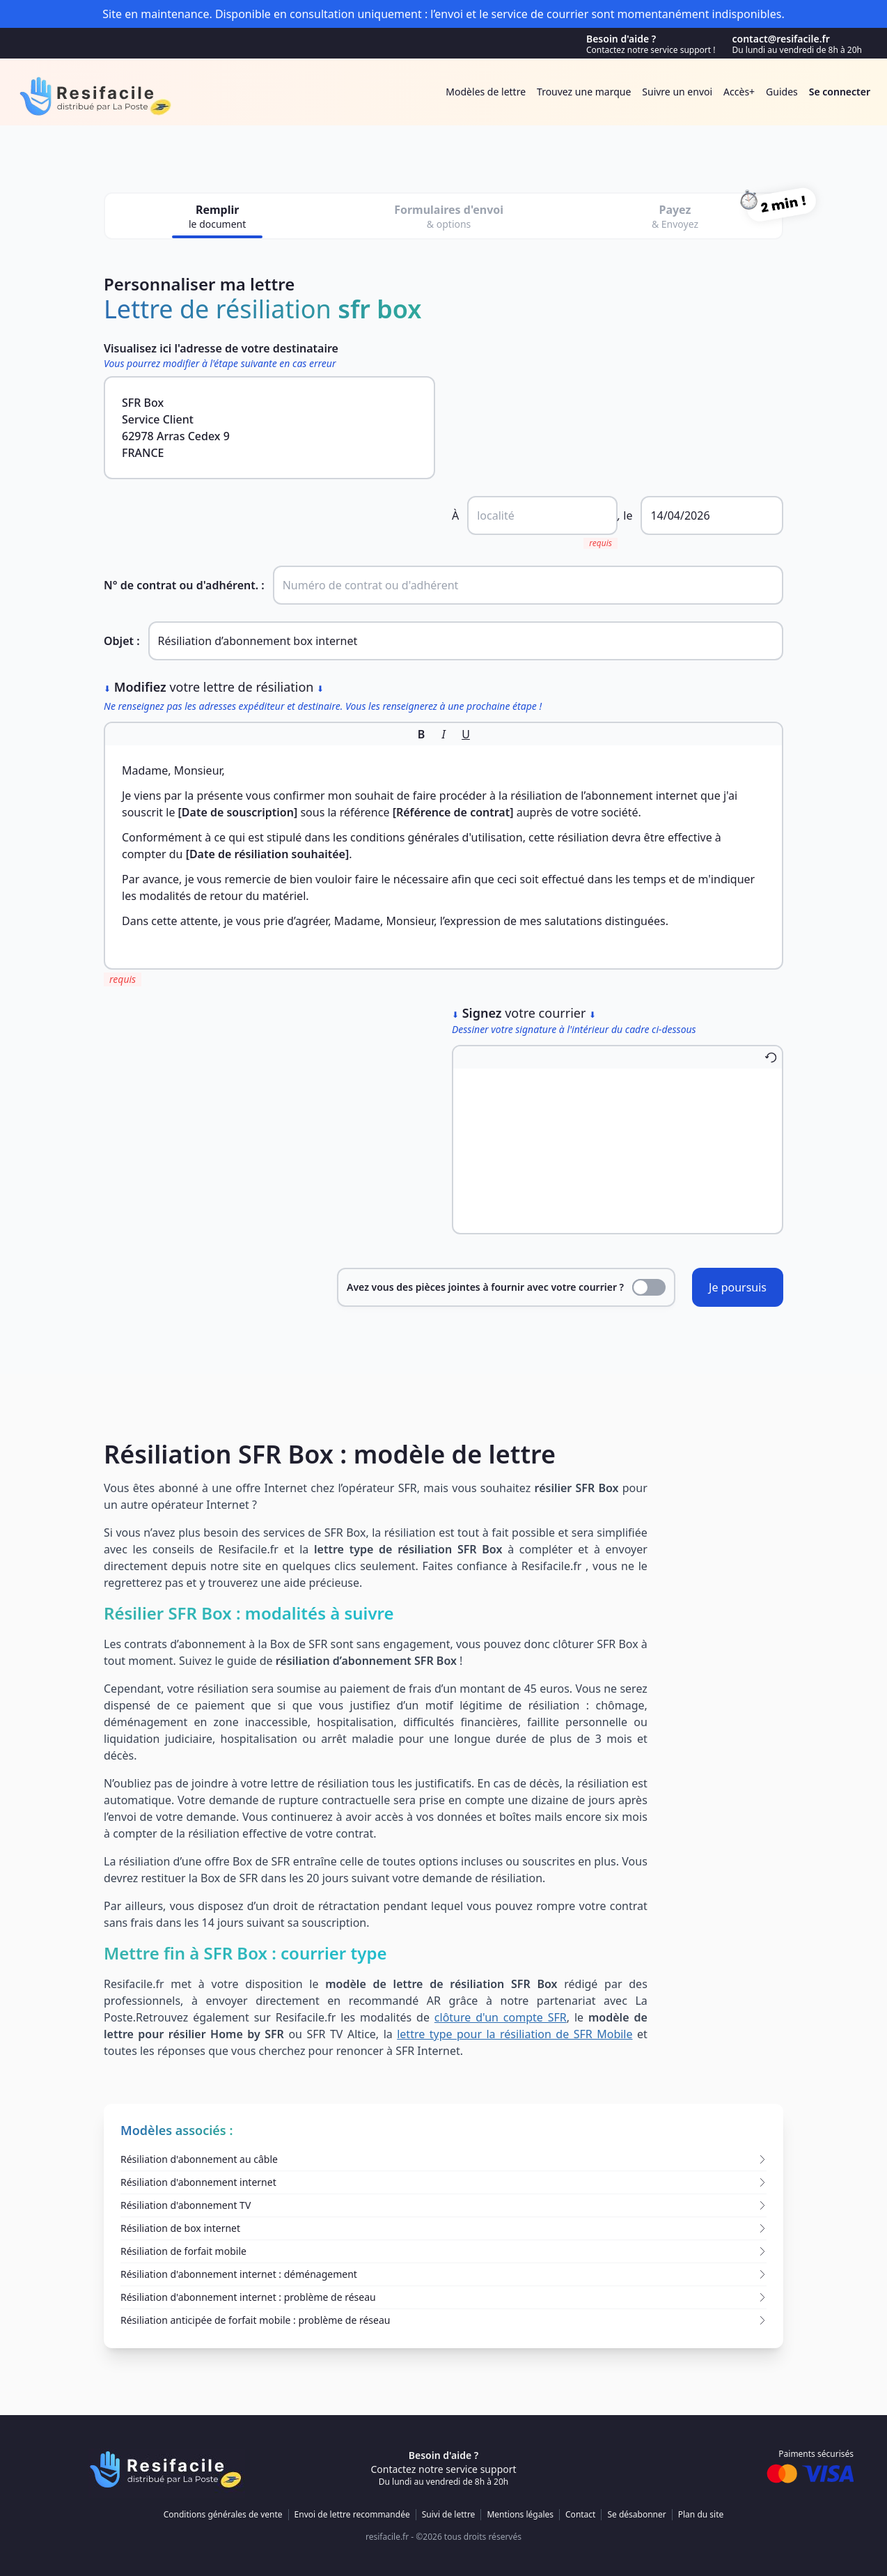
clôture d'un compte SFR (500, 2017)
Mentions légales (520, 2514)
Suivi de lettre (449, 2514)
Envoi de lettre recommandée (352, 2514)
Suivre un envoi (677, 91)
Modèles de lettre (486, 91)
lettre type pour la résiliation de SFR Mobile (514, 2034)
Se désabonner (636, 2514)
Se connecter (839, 91)
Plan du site (701, 2514)
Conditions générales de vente (223, 2514)
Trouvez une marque (584, 91)
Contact (580, 2514)
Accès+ (739, 91)
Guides (782, 91)
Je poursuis (738, 1287)
